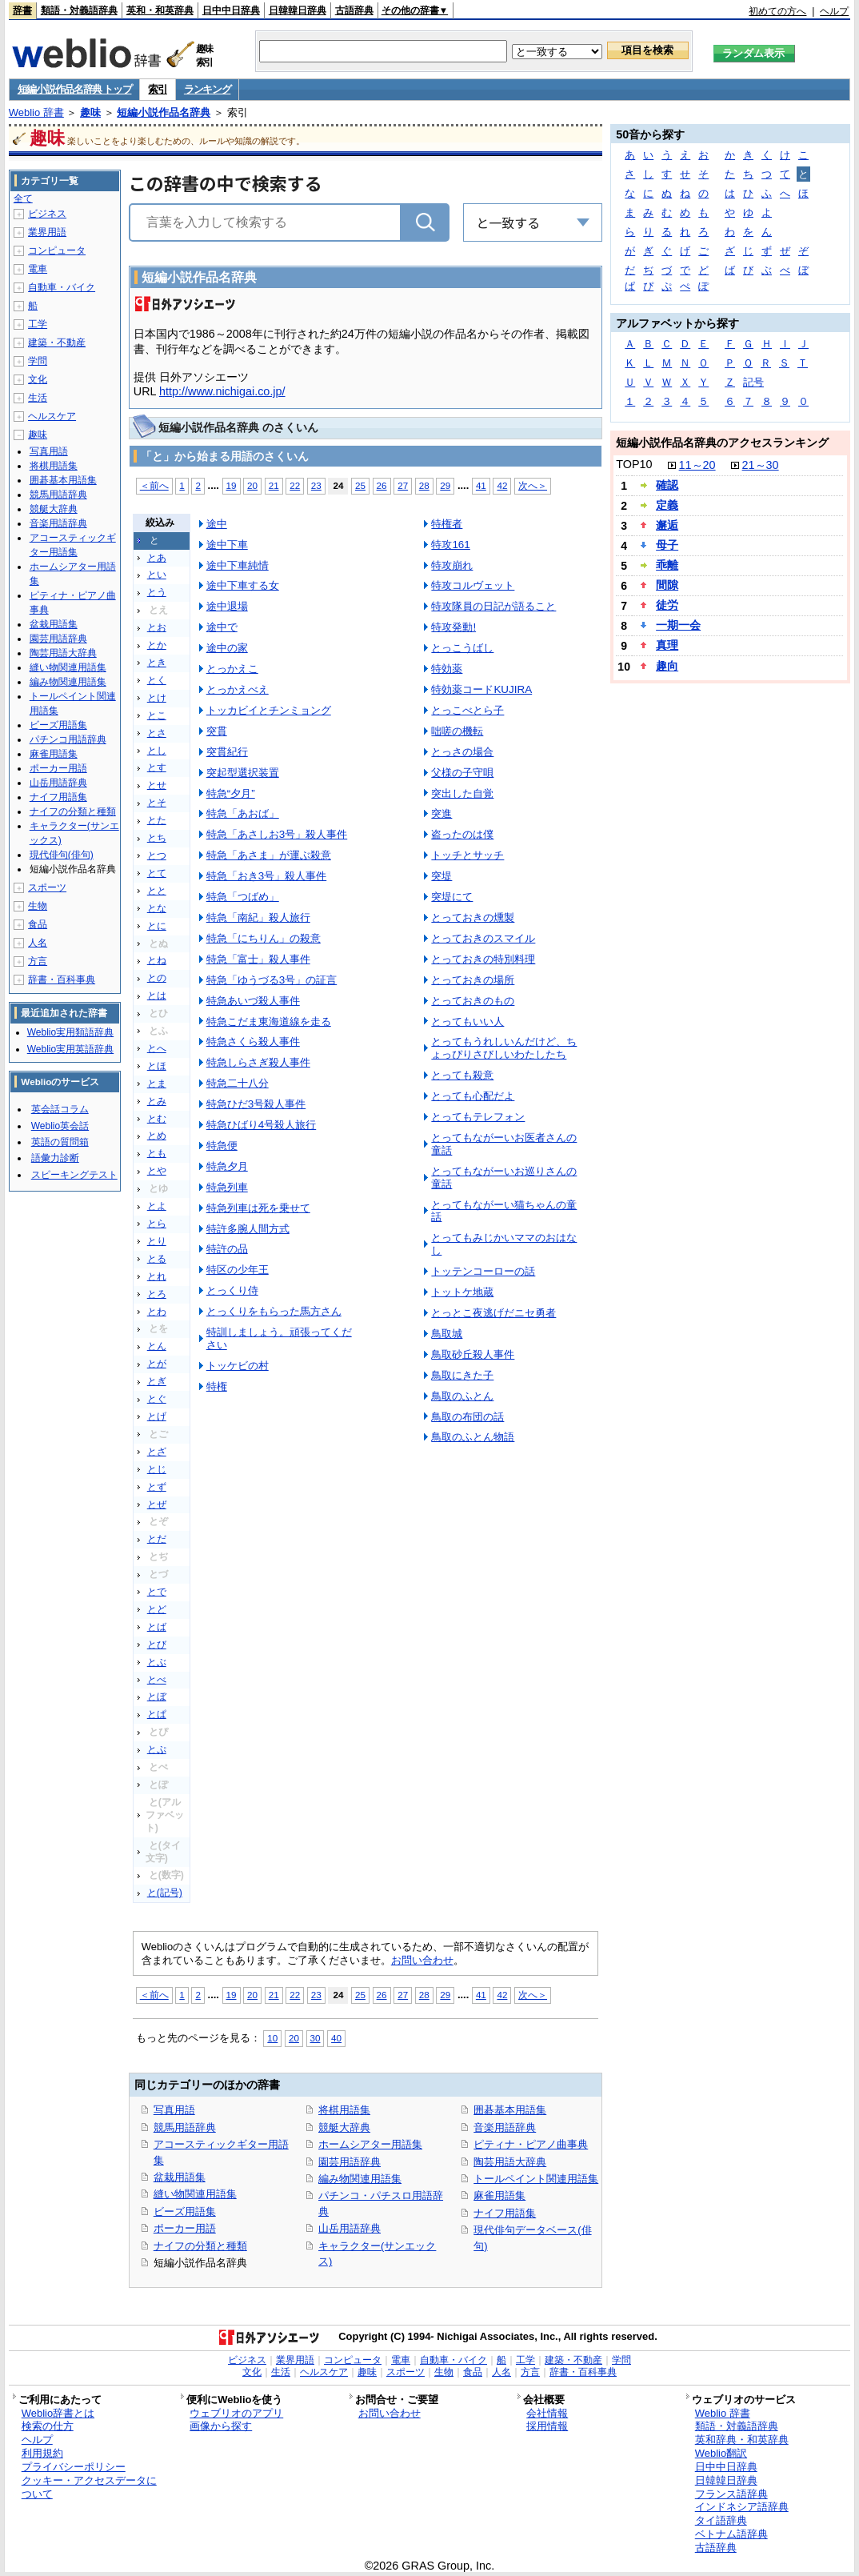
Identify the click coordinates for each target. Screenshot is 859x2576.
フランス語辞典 (731, 2494)
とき (156, 662)
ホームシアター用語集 (370, 2144)
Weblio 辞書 (36, 112)
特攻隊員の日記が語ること (493, 606)
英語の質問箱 (60, 1142)
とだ (156, 1538)
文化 (37, 379)
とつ (156, 855)
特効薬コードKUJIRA (481, 689)
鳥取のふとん (462, 1396)
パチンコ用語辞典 (68, 739)
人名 (37, 942)
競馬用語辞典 (185, 2127)
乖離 (667, 565)
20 (252, 485)
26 (382, 485)
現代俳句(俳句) (62, 854)
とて (156, 873)
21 (274, 485)
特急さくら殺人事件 (253, 1042)
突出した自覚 (462, 793)
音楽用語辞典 (504, 2127)
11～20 (697, 465)
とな (156, 908)
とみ (156, 1101)
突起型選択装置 (242, 773)
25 (360, 485)
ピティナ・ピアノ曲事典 (530, 2144)
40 (336, 2038)
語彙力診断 (55, 1158)
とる (156, 1258)
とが (156, 1363)
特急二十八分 (237, 1083)
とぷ (156, 1749)
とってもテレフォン (478, 1117)
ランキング (207, 89)
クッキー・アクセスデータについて (89, 2487)
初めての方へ (777, 11)
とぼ (156, 1696)
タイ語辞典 (721, 2520)
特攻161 (450, 545)
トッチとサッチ (467, 855)
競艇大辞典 (344, 2127)
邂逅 (667, 525)
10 (272, 2038)
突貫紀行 (227, 752)
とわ (156, 1311)
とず (156, 1486)
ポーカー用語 (185, 2228)
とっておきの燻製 (472, 917)
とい (156, 574)
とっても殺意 (462, 1075)
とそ (156, 802)
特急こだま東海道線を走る (268, 1022)
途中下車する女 (242, 585)
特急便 (222, 1146)
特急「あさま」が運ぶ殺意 (268, 855)
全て (23, 198)
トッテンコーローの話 (483, 1271)
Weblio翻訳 (721, 2453)
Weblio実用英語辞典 (70, 1049)
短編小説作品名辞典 (163, 112)
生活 (37, 397)
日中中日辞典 (231, 10)
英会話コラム (60, 1109)
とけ (156, 697)
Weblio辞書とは (58, 2413)
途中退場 (227, 606)
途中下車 (227, 545)
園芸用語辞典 (349, 2162)
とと (156, 890)
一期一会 (678, 625)
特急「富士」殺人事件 (258, 959)
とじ (156, 1469)
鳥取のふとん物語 (472, 1437)
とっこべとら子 (467, 710)
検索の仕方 (48, 2426)
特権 (216, 1386)
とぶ (156, 1662)
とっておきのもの (472, 1001)
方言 (37, 961)
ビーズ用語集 (185, 2211)
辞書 (22, 10)
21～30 (760, 465)
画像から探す (221, 2426)
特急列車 (227, 1187)
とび (156, 1644)
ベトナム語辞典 (731, 2534)
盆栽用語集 (180, 2177)
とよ (156, 1206)
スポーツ (47, 887)
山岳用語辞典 (349, 2228)
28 (424, 485)
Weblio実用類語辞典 (70, 1032)
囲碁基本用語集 (509, 2110)
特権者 (446, 524)
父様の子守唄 (462, 773)
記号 (753, 382)
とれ (156, 1276)
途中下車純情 (237, 565)
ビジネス (47, 213)
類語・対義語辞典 (79, 10)
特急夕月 (227, 1166)
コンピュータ (57, 250)
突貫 (216, 731)
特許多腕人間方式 (248, 1229)
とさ (156, 733)
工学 (37, 324)
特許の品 (227, 1249)
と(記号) (164, 1892)
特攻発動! (453, 627)
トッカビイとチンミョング (268, 710)
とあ (156, 557)
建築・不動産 (57, 342)
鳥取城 (446, 1334)
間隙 (667, 585)
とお (156, 627)
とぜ (156, 1504)
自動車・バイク (61, 287)
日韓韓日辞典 (297, 10)
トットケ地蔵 (462, 1292)
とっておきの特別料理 (483, 959)
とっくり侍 (232, 1290)
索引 (157, 89)
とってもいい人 (467, 1022)
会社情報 (547, 2413)
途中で (222, 627)
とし (156, 750)
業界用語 (47, 232)
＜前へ (154, 485)
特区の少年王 (237, 1270)
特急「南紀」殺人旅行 (258, 917)
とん (156, 1346)
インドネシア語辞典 (742, 2507)
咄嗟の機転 (457, 731)
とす (156, 767)
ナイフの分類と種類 (200, 2246)
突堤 (441, 876)
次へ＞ (532, 485)
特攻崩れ (452, 565)
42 (502, 485)
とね (156, 960)
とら (156, 1223)
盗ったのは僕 (462, 834)
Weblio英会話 (60, 1126)
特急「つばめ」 (242, 897)
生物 (37, 905)
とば (156, 1627)
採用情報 (547, 2426)
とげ (156, 1416)
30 (315, 2038)
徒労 (667, 605)
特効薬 (446, 669)
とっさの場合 (462, 752)
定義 (667, 505)
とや (156, 1170)
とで (156, 1591)
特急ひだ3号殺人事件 (256, 1104)
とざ (156, 1451)
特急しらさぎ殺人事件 (258, 1062)
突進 (441, 813)
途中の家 (227, 648)
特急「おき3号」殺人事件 (266, 876)
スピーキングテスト (74, 1174)
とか (156, 645)
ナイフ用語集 (504, 2213)
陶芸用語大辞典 (509, 2162)
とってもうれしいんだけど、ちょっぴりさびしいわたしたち (504, 1048)
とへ (156, 1048)
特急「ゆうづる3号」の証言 (271, 980)
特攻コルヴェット (472, 585)
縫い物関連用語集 (195, 2194)
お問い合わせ (422, 1960)
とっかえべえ (237, 689)
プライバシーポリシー (74, 2467)
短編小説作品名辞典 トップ (75, 89)
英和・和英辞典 (160, 10)
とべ (156, 1679)
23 (316, 485)
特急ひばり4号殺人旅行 (261, 1125)
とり (156, 1241)
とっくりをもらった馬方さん (274, 1311)
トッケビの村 (237, 1366)
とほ (156, 1066)
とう (156, 592)
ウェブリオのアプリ (236, 2413)
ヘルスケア (52, 416)
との (156, 978)
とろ (156, 1294)
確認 (667, 485)
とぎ (156, 1381)
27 (403, 485)
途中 (216, 524)
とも (156, 1153)
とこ (156, 715)
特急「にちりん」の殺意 (263, 938)
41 (481, 485)
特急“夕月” (230, 793)
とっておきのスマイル (483, 938)
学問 (37, 361)
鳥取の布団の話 (467, 1417)
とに (156, 925)
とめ (156, 1135)
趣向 (667, 665)
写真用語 (174, 2110)
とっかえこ (232, 669)
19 (231, 485)
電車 (37, 268)
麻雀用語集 (499, 2195)
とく (156, 680)
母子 (667, 545)
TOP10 (634, 464)
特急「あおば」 (242, 813)
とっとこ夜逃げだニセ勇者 (493, 1313)
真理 (667, 645)
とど (156, 1609)
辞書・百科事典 (61, 979)
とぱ (156, 1714)
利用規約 (42, 2453)
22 (295, 485)
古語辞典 (354, 10)
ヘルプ (834, 11)
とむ (156, 1118)
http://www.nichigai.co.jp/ (222, 391)
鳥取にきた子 (462, 1375)
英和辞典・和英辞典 (742, 2440)
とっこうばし (462, 648)
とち (156, 837)
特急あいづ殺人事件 (253, 1001)
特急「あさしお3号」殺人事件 (276, 834)
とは (156, 995)
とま (156, 1083)
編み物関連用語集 (360, 2179)
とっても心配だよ (472, 1096)
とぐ (156, 1398)
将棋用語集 (344, 2110)
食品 (37, 924)
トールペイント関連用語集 (535, 2179)
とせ (156, 785)
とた (156, 820)
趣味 (90, 112)
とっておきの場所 (472, 980)
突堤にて (452, 897)
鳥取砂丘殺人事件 (472, 1354)
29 (445, 485)
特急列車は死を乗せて (258, 1208)
